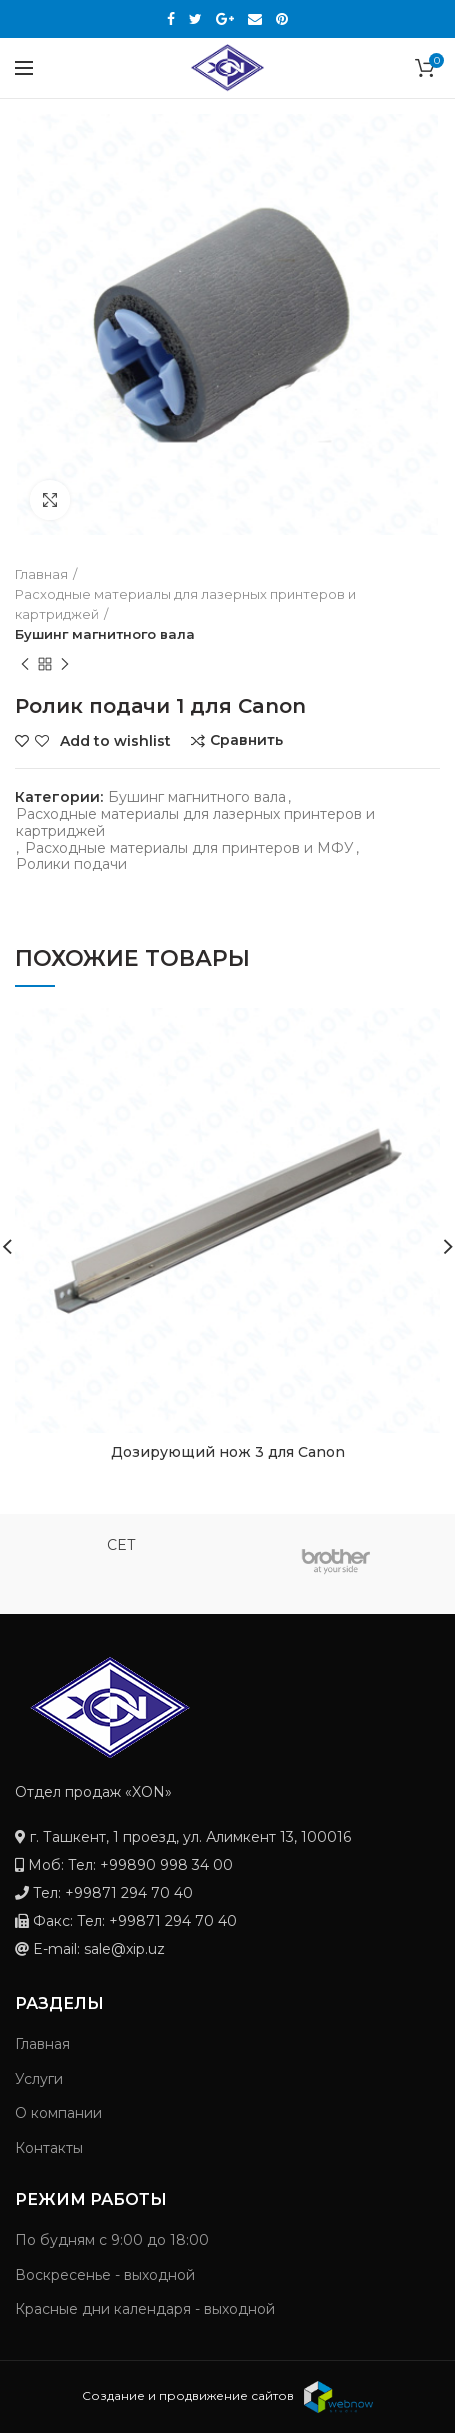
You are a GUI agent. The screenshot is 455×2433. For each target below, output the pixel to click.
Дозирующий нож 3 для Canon (228, 1452)
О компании (58, 2113)
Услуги (39, 2079)
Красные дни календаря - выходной (145, 2309)
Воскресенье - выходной (105, 2275)
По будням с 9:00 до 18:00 (112, 2240)
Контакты (49, 2148)
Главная (42, 2044)
